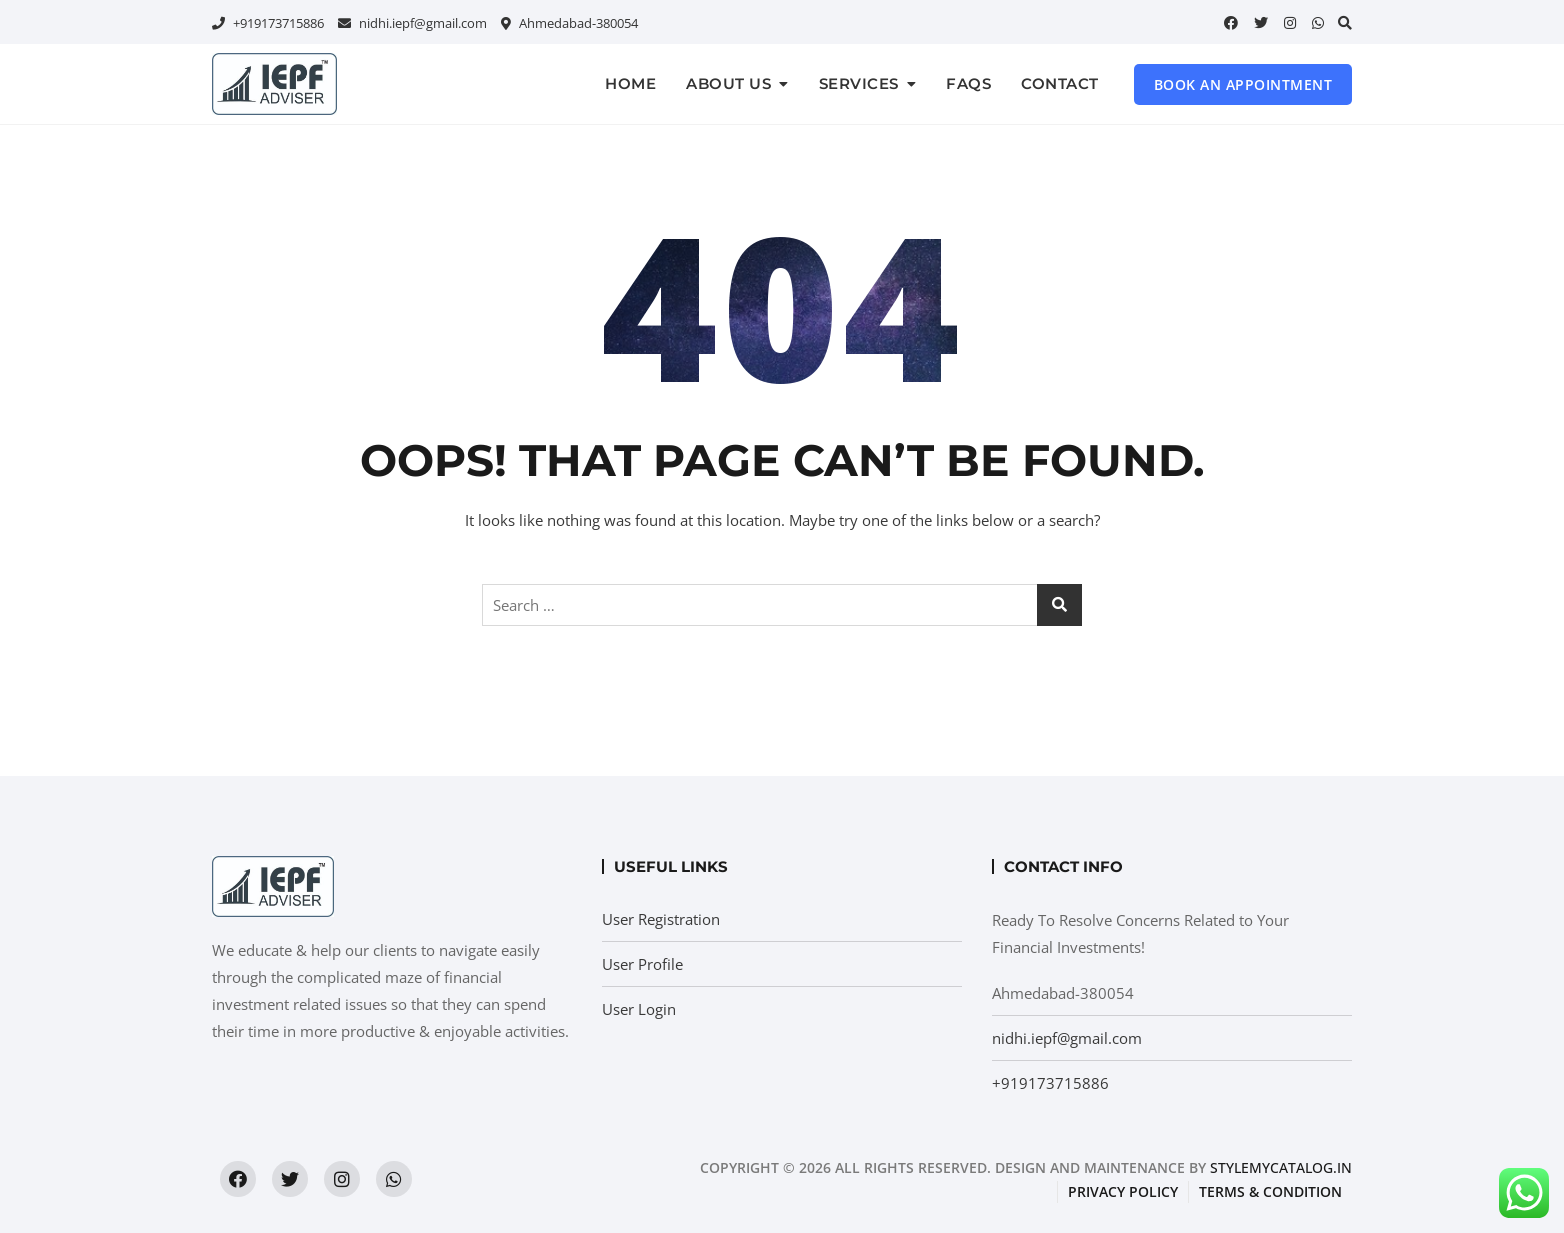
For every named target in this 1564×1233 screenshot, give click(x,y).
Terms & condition (1270, 1191)
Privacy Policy (1123, 1191)
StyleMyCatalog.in (1281, 1167)
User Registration (661, 919)
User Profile (642, 964)
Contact (1060, 83)
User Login (639, 1009)
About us (728, 83)
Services (859, 83)
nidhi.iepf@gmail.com (412, 23)
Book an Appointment (1243, 84)
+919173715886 (268, 23)
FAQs (968, 83)
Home (630, 83)
